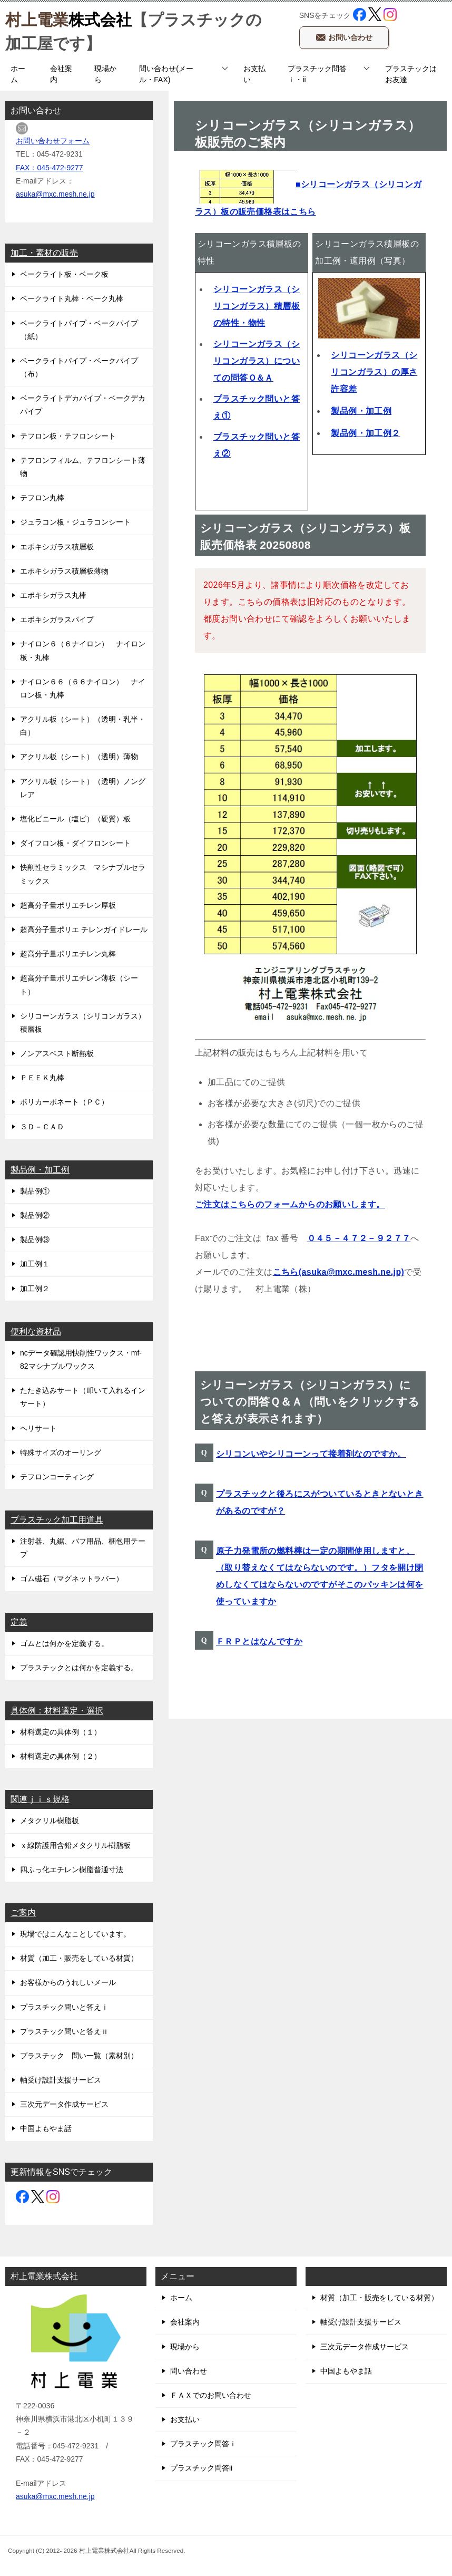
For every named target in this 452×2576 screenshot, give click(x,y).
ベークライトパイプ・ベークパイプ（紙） (79, 330)
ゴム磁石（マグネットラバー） (71, 1578)
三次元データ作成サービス (64, 2104)
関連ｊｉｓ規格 (40, 1799)
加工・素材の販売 (44, 252)
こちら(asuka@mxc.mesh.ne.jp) (339, 1271)
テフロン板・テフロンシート (68, 436)
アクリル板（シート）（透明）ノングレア (82, 788)
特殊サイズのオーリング (60, 1452)
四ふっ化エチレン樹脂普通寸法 (71, 1869)
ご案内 (23, 1912)
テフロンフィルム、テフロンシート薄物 (82, 467)
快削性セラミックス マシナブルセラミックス (82, 874)
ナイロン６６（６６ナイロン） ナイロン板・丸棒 (82, 688)
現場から (105, 74)
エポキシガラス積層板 (57, 547)
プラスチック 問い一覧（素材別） (79, 2055)
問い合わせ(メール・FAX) (166, 74)
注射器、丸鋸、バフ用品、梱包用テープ (82, 1547)
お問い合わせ (344, 35)
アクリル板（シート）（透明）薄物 (79, 756)
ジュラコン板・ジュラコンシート (75, 522)
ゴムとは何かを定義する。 (64, 1643)
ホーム (18, 74)
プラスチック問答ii (201, 2468)
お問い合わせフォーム (53, 141)
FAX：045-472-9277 (49, 167)
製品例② (35, 1215)
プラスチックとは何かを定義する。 (79, 1667)
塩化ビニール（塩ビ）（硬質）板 (75, 819)
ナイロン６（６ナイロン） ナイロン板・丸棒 (82, 650)
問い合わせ (188, 2371)
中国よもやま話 (46, 2128)
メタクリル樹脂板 (49, 1820)
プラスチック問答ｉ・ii (317, 74)
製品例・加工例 (361, 410)
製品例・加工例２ (365, 433)
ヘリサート (38, 1428)
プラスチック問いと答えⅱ (64, 2031)
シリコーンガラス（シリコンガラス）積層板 (82, 1022)
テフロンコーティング (57, 1477)
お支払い (254, 74)
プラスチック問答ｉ (203, 2443)
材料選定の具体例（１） (60, 1732)
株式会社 (68, 18)
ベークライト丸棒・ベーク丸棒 (71, 298)
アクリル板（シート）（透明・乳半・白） (82, 726)
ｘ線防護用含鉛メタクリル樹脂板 (75, 1845)
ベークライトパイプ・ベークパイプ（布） (79, 367)
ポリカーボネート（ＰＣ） (64, 1102)
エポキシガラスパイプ (57, 619)
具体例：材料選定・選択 (57, 1710)
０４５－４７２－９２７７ (359, 1238)
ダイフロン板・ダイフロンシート (75, 843)
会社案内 (61, 74)
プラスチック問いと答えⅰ (64, 2007)
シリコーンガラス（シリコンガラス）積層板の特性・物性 (256, 306)
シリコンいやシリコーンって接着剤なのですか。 (311, 1453)
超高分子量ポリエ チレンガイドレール (84, 929)
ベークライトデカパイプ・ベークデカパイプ (82, 404)
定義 (19, 1622)
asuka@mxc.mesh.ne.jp (55, 194)
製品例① (35, 1191)
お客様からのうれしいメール (68, 1982)
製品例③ (35, 1239)
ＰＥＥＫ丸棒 (42, 1077)
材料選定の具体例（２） (60, 1756)
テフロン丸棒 (42, 497)
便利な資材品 (36, 1331)
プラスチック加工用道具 (57, 1519)
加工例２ (35, 1288)
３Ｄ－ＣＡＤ (42, 1126)
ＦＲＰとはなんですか (259, 1641)
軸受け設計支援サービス (60, 2080)
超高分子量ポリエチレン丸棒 (68, 954)
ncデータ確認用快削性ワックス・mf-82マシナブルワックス (81, 1359)
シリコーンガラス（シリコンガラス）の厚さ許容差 (374, 372)
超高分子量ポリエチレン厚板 (68, 905)
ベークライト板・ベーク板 (64, 274)
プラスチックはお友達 (411, 74)
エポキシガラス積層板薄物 (64, 571)
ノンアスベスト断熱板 (57, 1053)
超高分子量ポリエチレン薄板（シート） (79, 984)
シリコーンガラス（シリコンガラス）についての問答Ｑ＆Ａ (256, 361)
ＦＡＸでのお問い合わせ (210, 2395)
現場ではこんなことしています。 (75, 1934)
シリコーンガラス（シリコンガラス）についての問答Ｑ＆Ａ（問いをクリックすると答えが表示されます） (310, 1402)
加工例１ (35, 1264)
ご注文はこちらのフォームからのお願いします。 (290, 1204)
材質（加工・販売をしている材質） (79, 1958)
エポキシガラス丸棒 (53, 595)
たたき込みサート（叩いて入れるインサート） (82, 1397)
